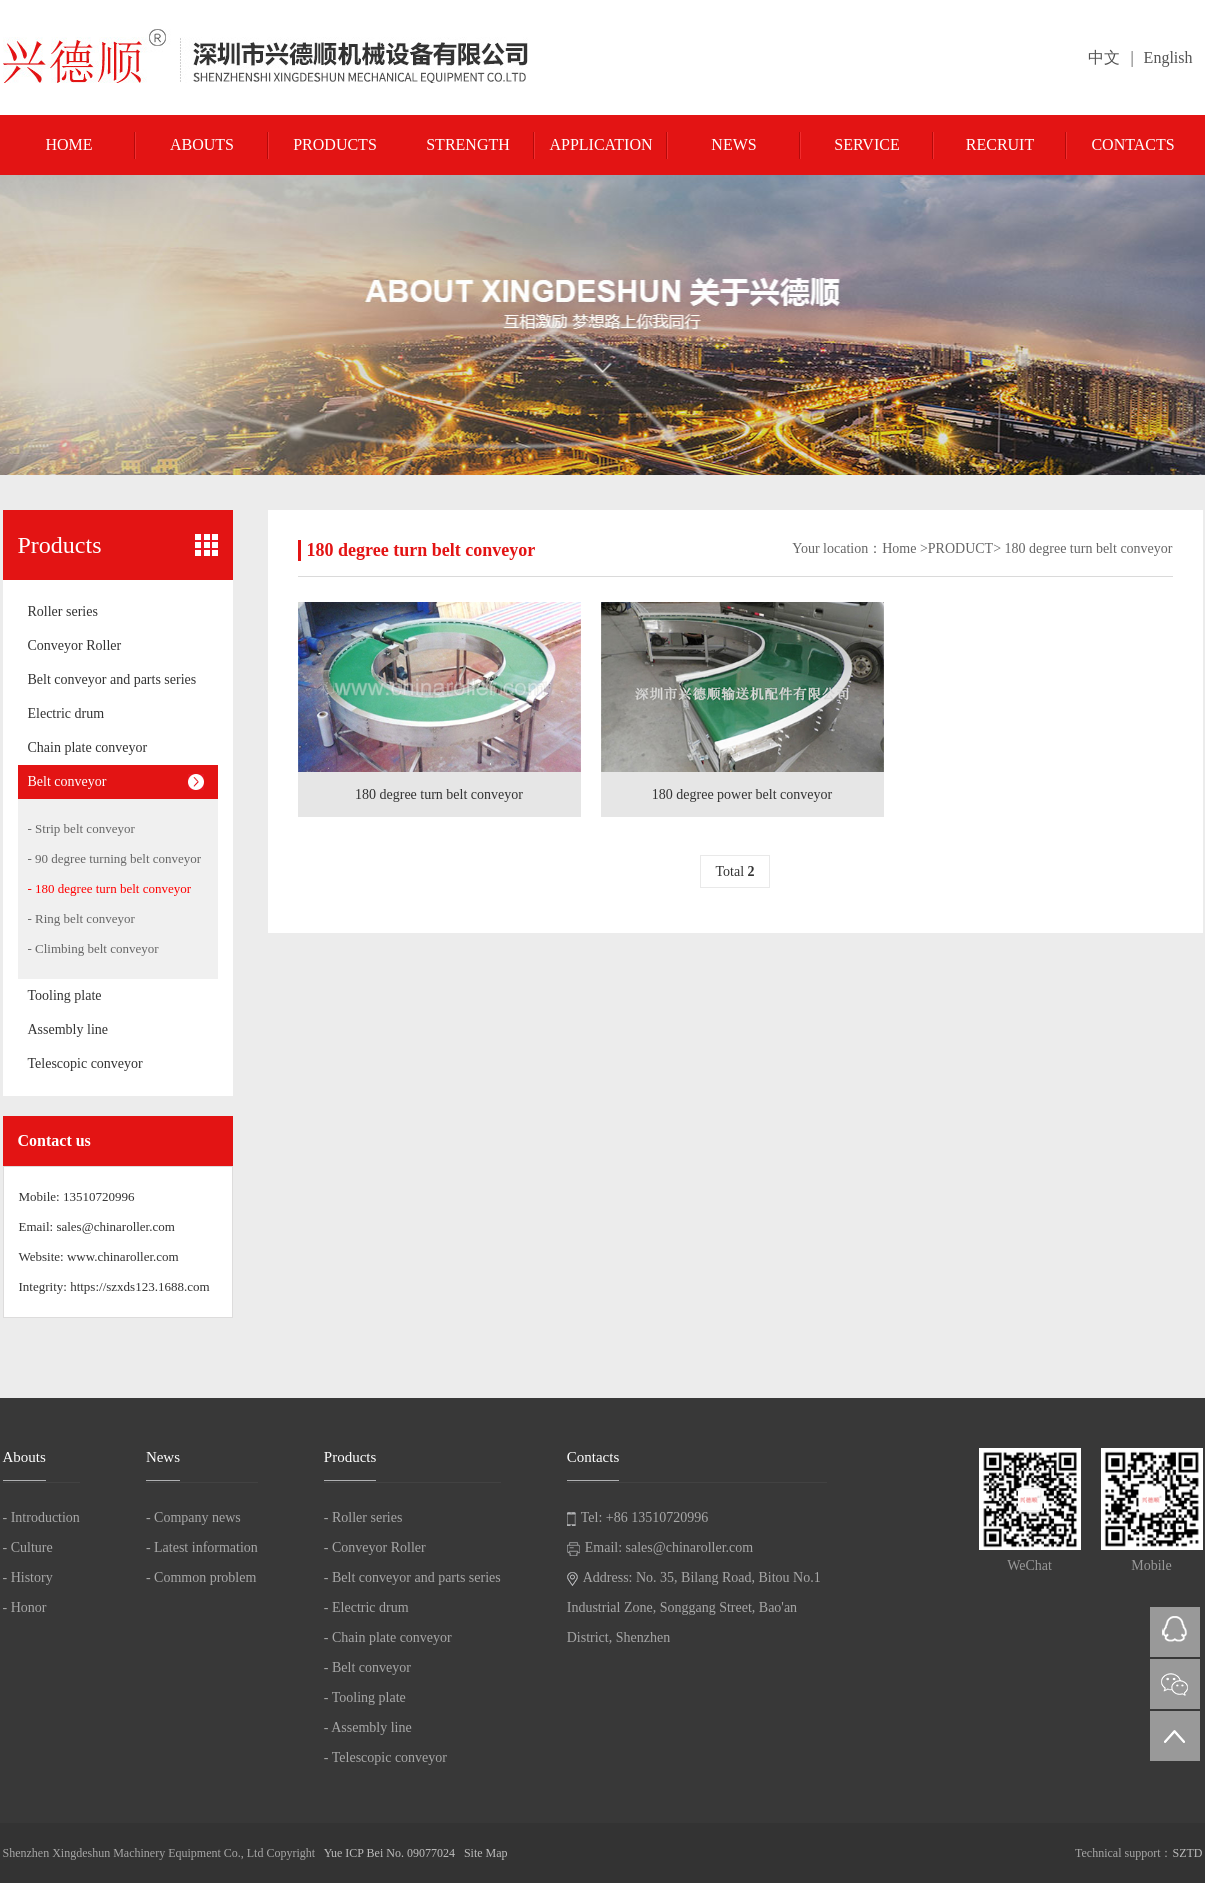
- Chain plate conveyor (388, 1637)
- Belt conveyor (367, 1667)
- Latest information (202, 1547)
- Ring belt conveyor (81, 918)
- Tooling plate (365, 1697)
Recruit (1000, 144)
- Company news (193, 1517)
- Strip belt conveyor (81, 828)
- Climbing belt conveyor (93, 948)
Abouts (202, 144)
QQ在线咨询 (1175, 1632)
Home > (905, 548)
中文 (1104, 57)
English (1168, 57)
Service (866, 144)
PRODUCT (960, 548)
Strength (468, 144)
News (733, 144)
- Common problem (201, 1577)
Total (734, 871)
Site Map (486, 1853)
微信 (1175, 1684)
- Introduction (41, 1517)
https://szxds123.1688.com (139, 1286)
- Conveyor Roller (375, 1547)
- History (28, 1577)
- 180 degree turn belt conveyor (110, 888)
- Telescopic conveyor (385, 1757)
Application (600, 144)
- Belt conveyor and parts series (412, 1577)
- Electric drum (366, 1607)
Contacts (1132, 144)
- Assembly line (368, 1727)
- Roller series (363, 1517)
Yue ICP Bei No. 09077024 (389, 1853)
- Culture (28, 1547)
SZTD (1188, 1853)
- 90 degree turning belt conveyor (115, 858)
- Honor (25, 1607)
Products (335, 144)
